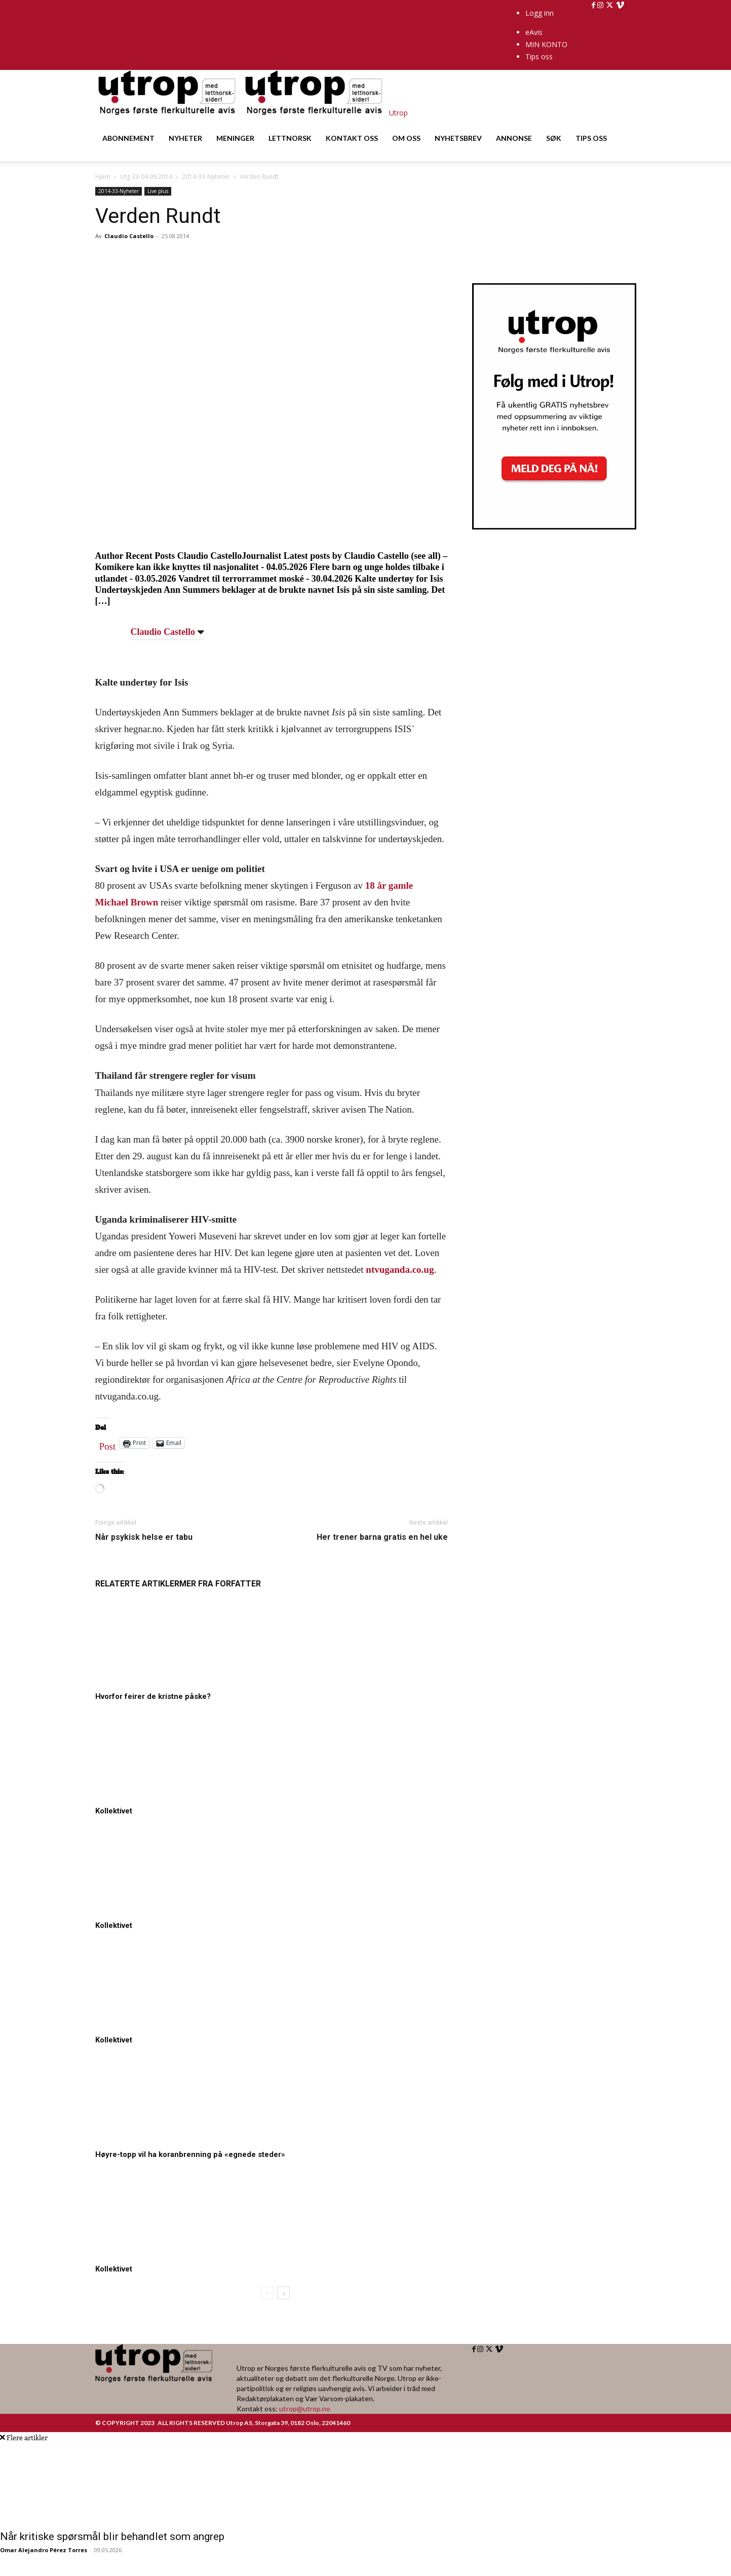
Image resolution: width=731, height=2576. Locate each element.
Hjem (102, 176)
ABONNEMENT (128, 138)
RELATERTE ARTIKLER (137, 1583)
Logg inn (539, 13)
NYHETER (185, 138)
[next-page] (283, 2293)
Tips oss (539, 56)
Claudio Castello (128, 236)
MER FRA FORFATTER (220, 1583)
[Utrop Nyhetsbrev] (554, 526)
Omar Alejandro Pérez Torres (43, 2550)
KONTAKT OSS (352, 138)
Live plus (157, 191)
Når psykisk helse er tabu (144, 1537)
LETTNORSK (290, 138)
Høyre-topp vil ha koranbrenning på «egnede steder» (190, 2154)
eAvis (534, 32)
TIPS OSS (591, 138)
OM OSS (406, 138)
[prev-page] (267, 2293)
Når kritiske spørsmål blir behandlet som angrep (112, 2536)
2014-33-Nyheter (206, 176)
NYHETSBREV (458, 138)
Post (107, 1444)
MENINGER (235, 138)
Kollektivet (113, 1810)
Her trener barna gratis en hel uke (382, 1537)
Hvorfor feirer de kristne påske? (153, 1696)
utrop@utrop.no (304, 2408)
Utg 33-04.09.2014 (146, 176)
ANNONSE (514, 138)
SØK (553, 138)
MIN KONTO (546, 44)
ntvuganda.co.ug (400, 1269)
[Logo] (168, 113)
